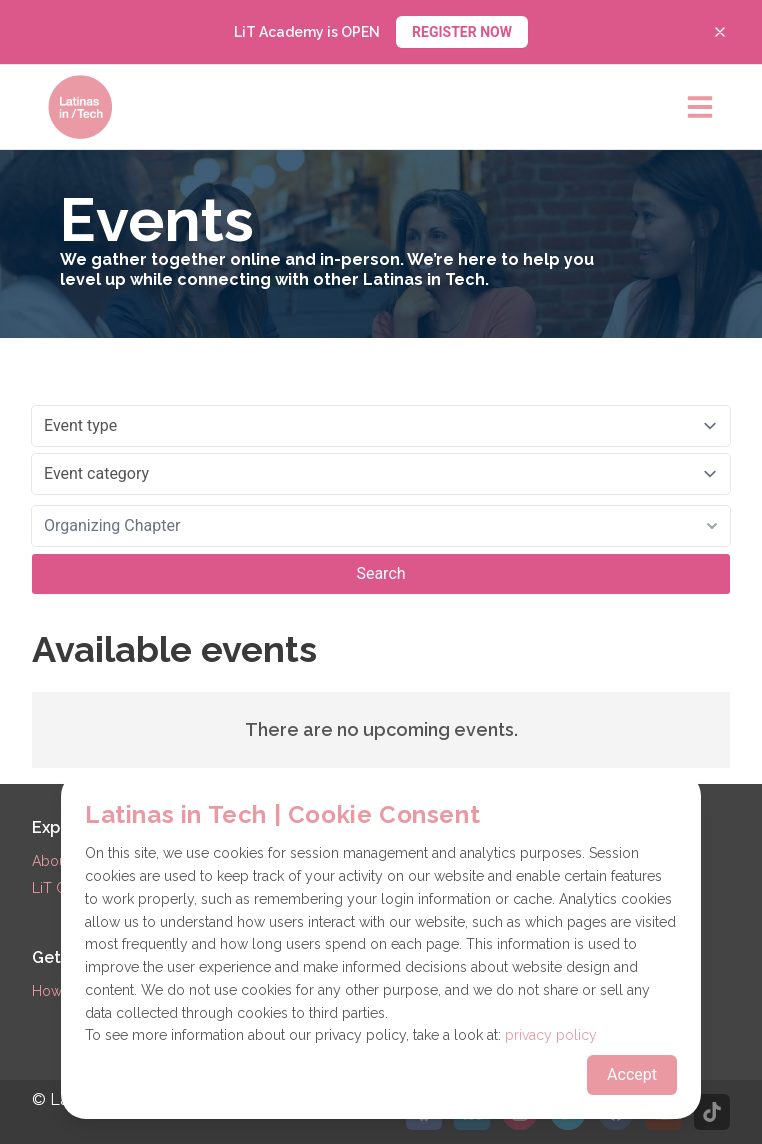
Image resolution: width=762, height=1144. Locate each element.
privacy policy (551, 1035)
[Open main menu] (700, 107)
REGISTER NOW (462, 32)
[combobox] (381, 526)
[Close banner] (720, 32)
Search (380, 573)
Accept (632, 1074)
